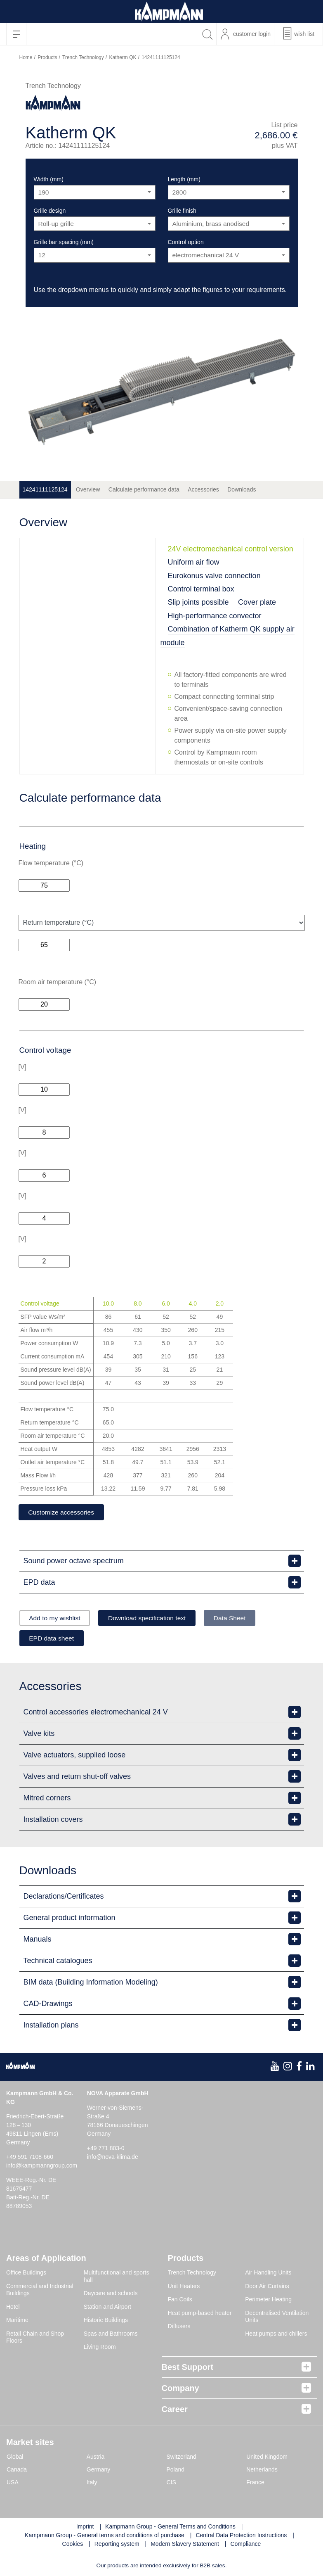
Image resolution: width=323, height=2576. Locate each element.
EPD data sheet (54, 1639)
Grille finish (182, 210)
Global (15, 2457)
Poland (176, 2470)
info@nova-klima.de (112, 2158)
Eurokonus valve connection (214, 576)
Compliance (245, 2544)
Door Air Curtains (267, 2287)
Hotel (13, 2307)
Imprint (85, 2527)
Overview (88, 489)
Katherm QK (122, 57)
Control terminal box (201, 589)
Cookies (72, 2544)
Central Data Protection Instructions (241, 2536)
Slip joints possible (198, 602)
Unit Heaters (184, 2287)
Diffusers (179, 2327)
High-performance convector (215, 616)
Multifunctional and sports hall (116, 2277)
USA (13, 2483)
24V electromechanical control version (230, 549)
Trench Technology (83, 57)
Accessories (203, 489)
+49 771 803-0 (106, 2149)
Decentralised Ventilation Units (277, 2317)
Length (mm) (184, 179)
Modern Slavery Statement (185, 2544)
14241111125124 (45, 489)
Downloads (241, 489)
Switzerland (181, 2457)
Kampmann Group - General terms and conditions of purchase (104, 2536)
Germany (99, 2470)
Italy (92, 2483)
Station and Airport (107, 2307)
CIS (171, 2483)
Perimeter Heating (268, 2300)
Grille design (50, 210)
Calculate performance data (143, 489)
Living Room (100, 2348)
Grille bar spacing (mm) (64, 242)
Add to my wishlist (57, 1618)
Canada (17, 2470)
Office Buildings (26, 2273)
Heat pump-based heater (200, 2313)
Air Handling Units (268, 2273)
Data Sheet (240, 1618)
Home (26, 57)
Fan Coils (180, 2300)
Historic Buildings (106, 2321)
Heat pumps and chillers (276, 2334)
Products (47, 57)
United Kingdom (267, 2457)
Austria (96, 2457)
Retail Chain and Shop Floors (35, 2338)
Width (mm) (49, 179)
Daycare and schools (111, 2294)
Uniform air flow (193, 562)
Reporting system (116, 2544)
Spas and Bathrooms (111, 2334)
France (255, 2483)
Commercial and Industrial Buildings (39, 2291)
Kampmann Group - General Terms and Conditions (170, 2527)
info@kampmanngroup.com (41, 2166)
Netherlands (262, 2470)
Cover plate (257, 602)
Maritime (17, 2321)
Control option (186, 242)
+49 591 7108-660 (29, 2158)
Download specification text (154, 1618)
